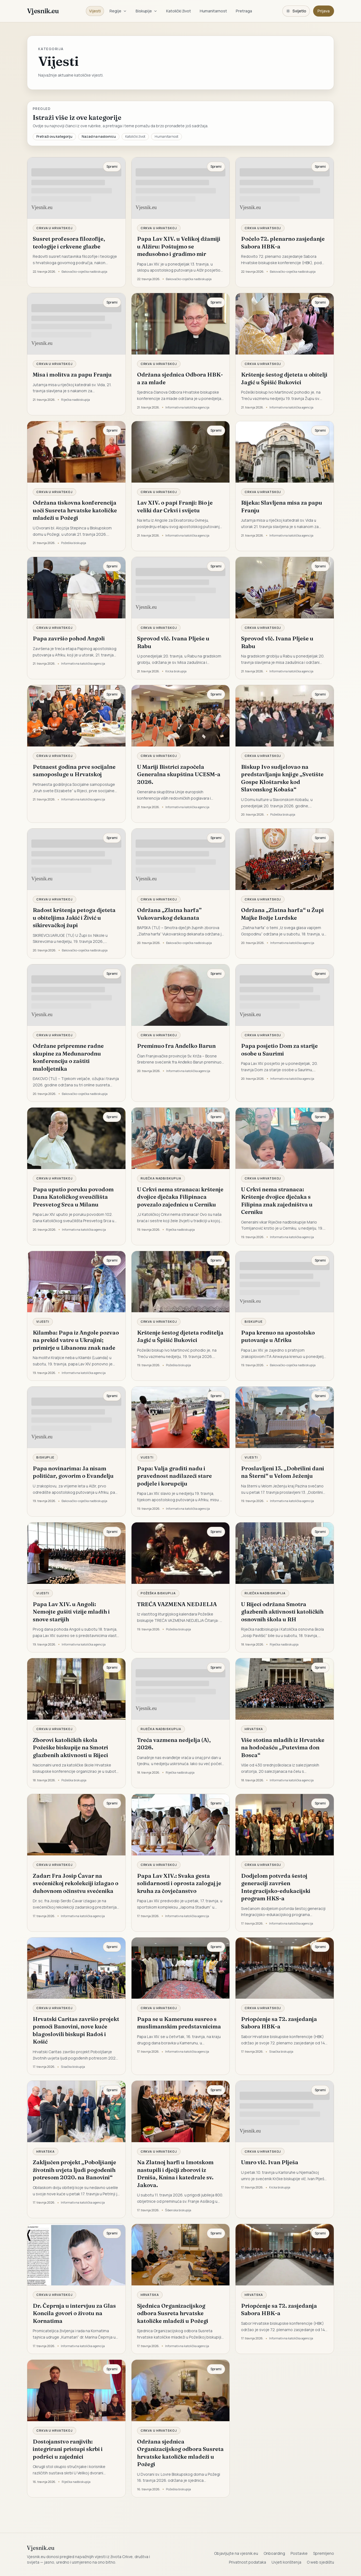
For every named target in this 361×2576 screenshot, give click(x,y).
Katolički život (178, 10)
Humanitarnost (213, 10)
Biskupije (146, 10)
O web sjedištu (320, 2562)
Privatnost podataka (247, 2562)
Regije (118, 10)
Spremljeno (323, 2553)
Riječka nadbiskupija (161, 1178)
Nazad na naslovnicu (99, 136)
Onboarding (274, 2553)
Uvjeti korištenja (286, 2562)
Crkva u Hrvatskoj (54, 228)
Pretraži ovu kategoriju (54, 136)
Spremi (111, 166)
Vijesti (95, 10)
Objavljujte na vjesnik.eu (236, 2553)
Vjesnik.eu (43, 11)
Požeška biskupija (158, 1593)
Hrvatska (254, 1729)
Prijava (324, 10)
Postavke (299, 2553)
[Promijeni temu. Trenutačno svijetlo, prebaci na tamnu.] (296, 11)
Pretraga (244, 10)
